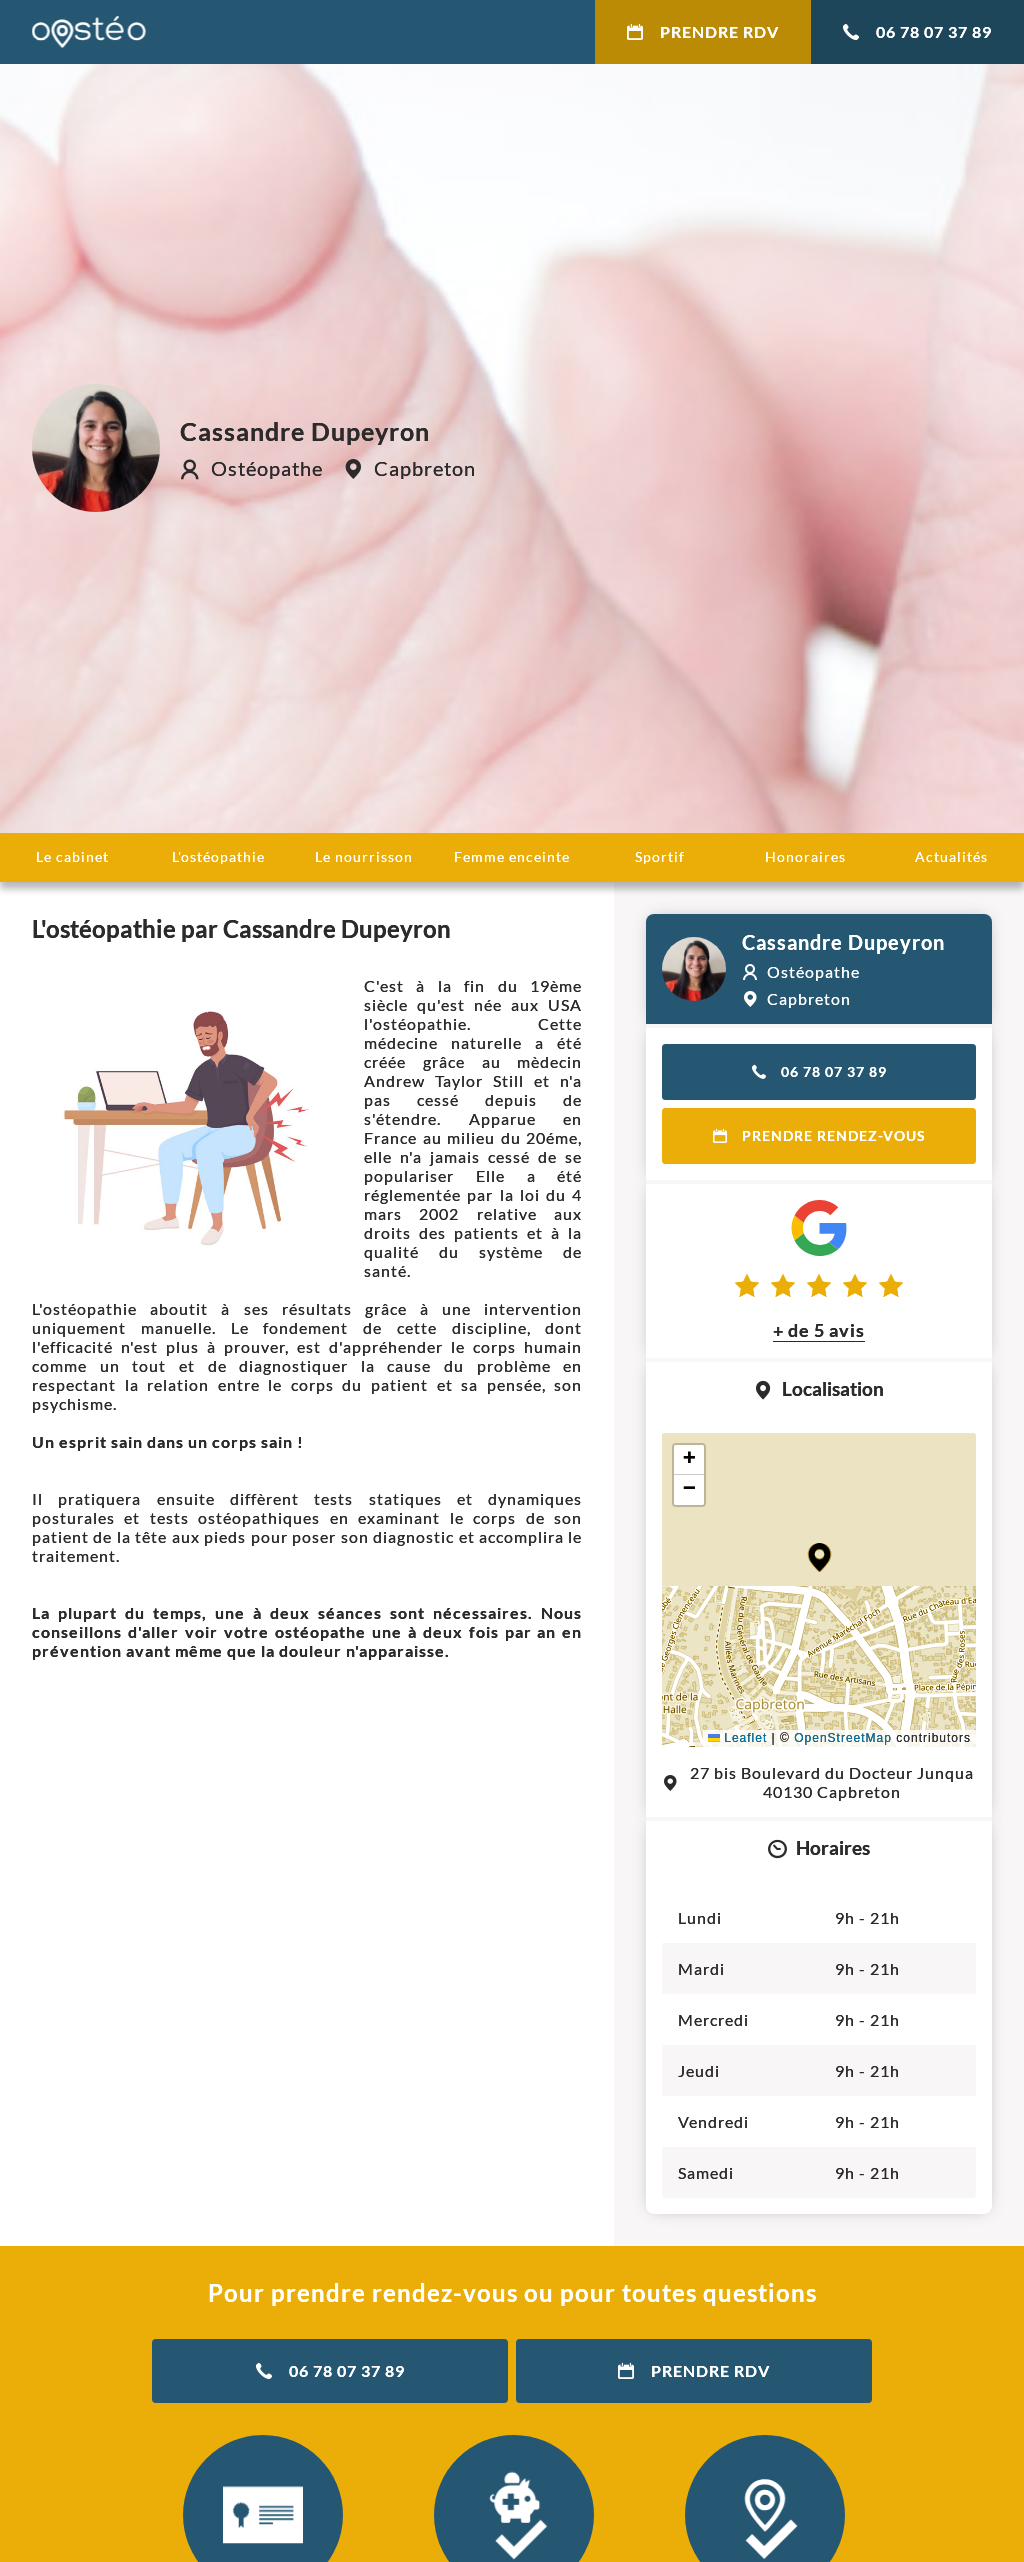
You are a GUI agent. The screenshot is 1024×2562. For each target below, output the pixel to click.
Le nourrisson (364, 856)
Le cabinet (72, 856)
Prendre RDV (703, 31)
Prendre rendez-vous (819, 1135)
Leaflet (737, 1738)
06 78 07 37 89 (917, 31)
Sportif (660, 856)
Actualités (951, 856)
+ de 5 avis (819, 1330)
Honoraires (805, 856)
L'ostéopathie (218, 856)
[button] (819, 1557)
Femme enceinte (512, 856)
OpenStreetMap (843, 1738)
